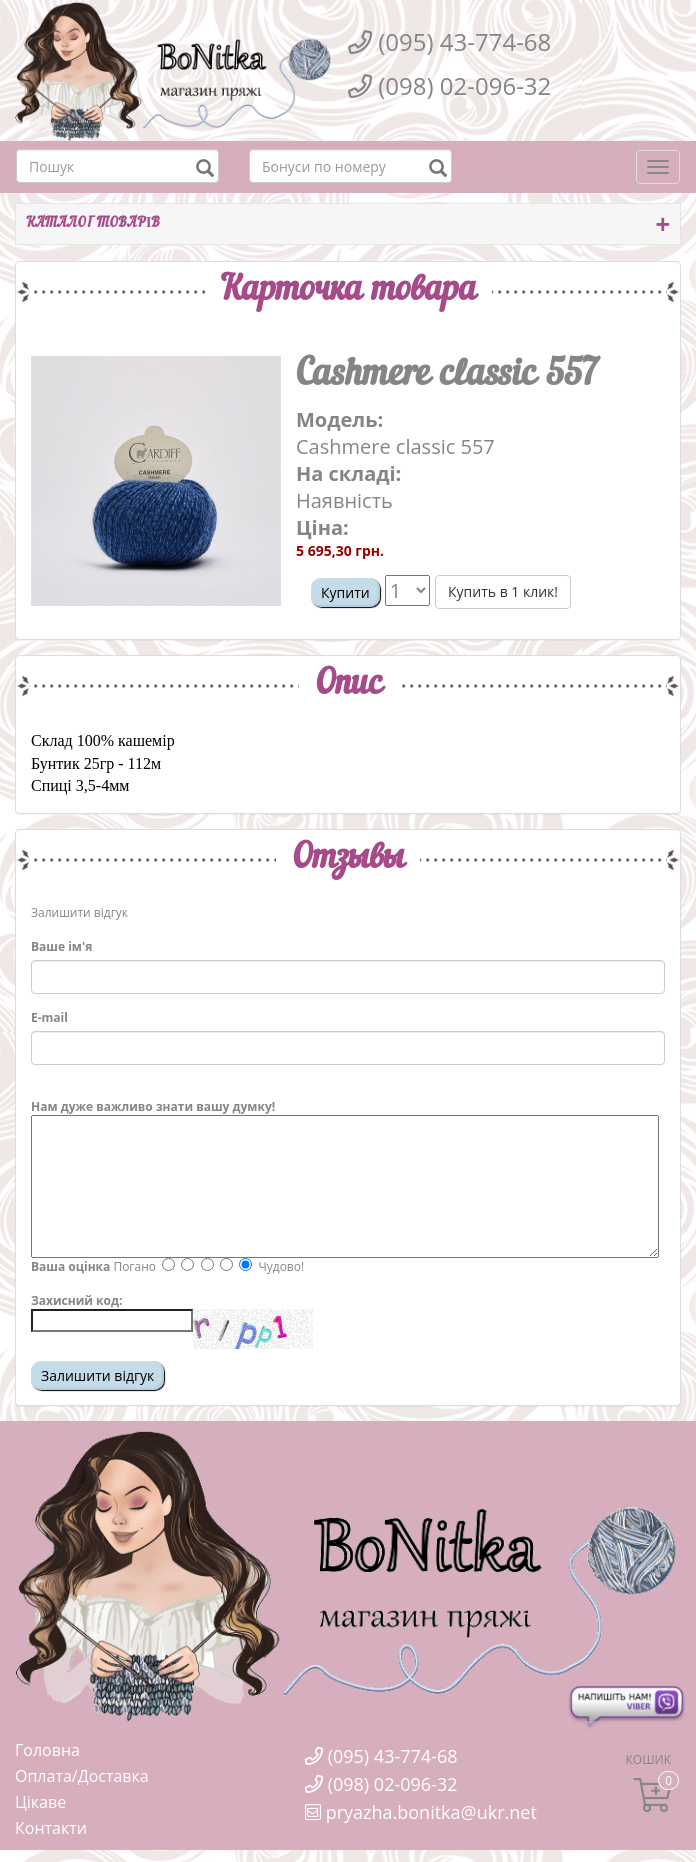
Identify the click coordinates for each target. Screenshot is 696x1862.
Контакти (51, 1828)
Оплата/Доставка (82, 1776)
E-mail (49, 1017)
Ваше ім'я (61, 946)
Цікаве (40, 1802)
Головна (47, 1750)
